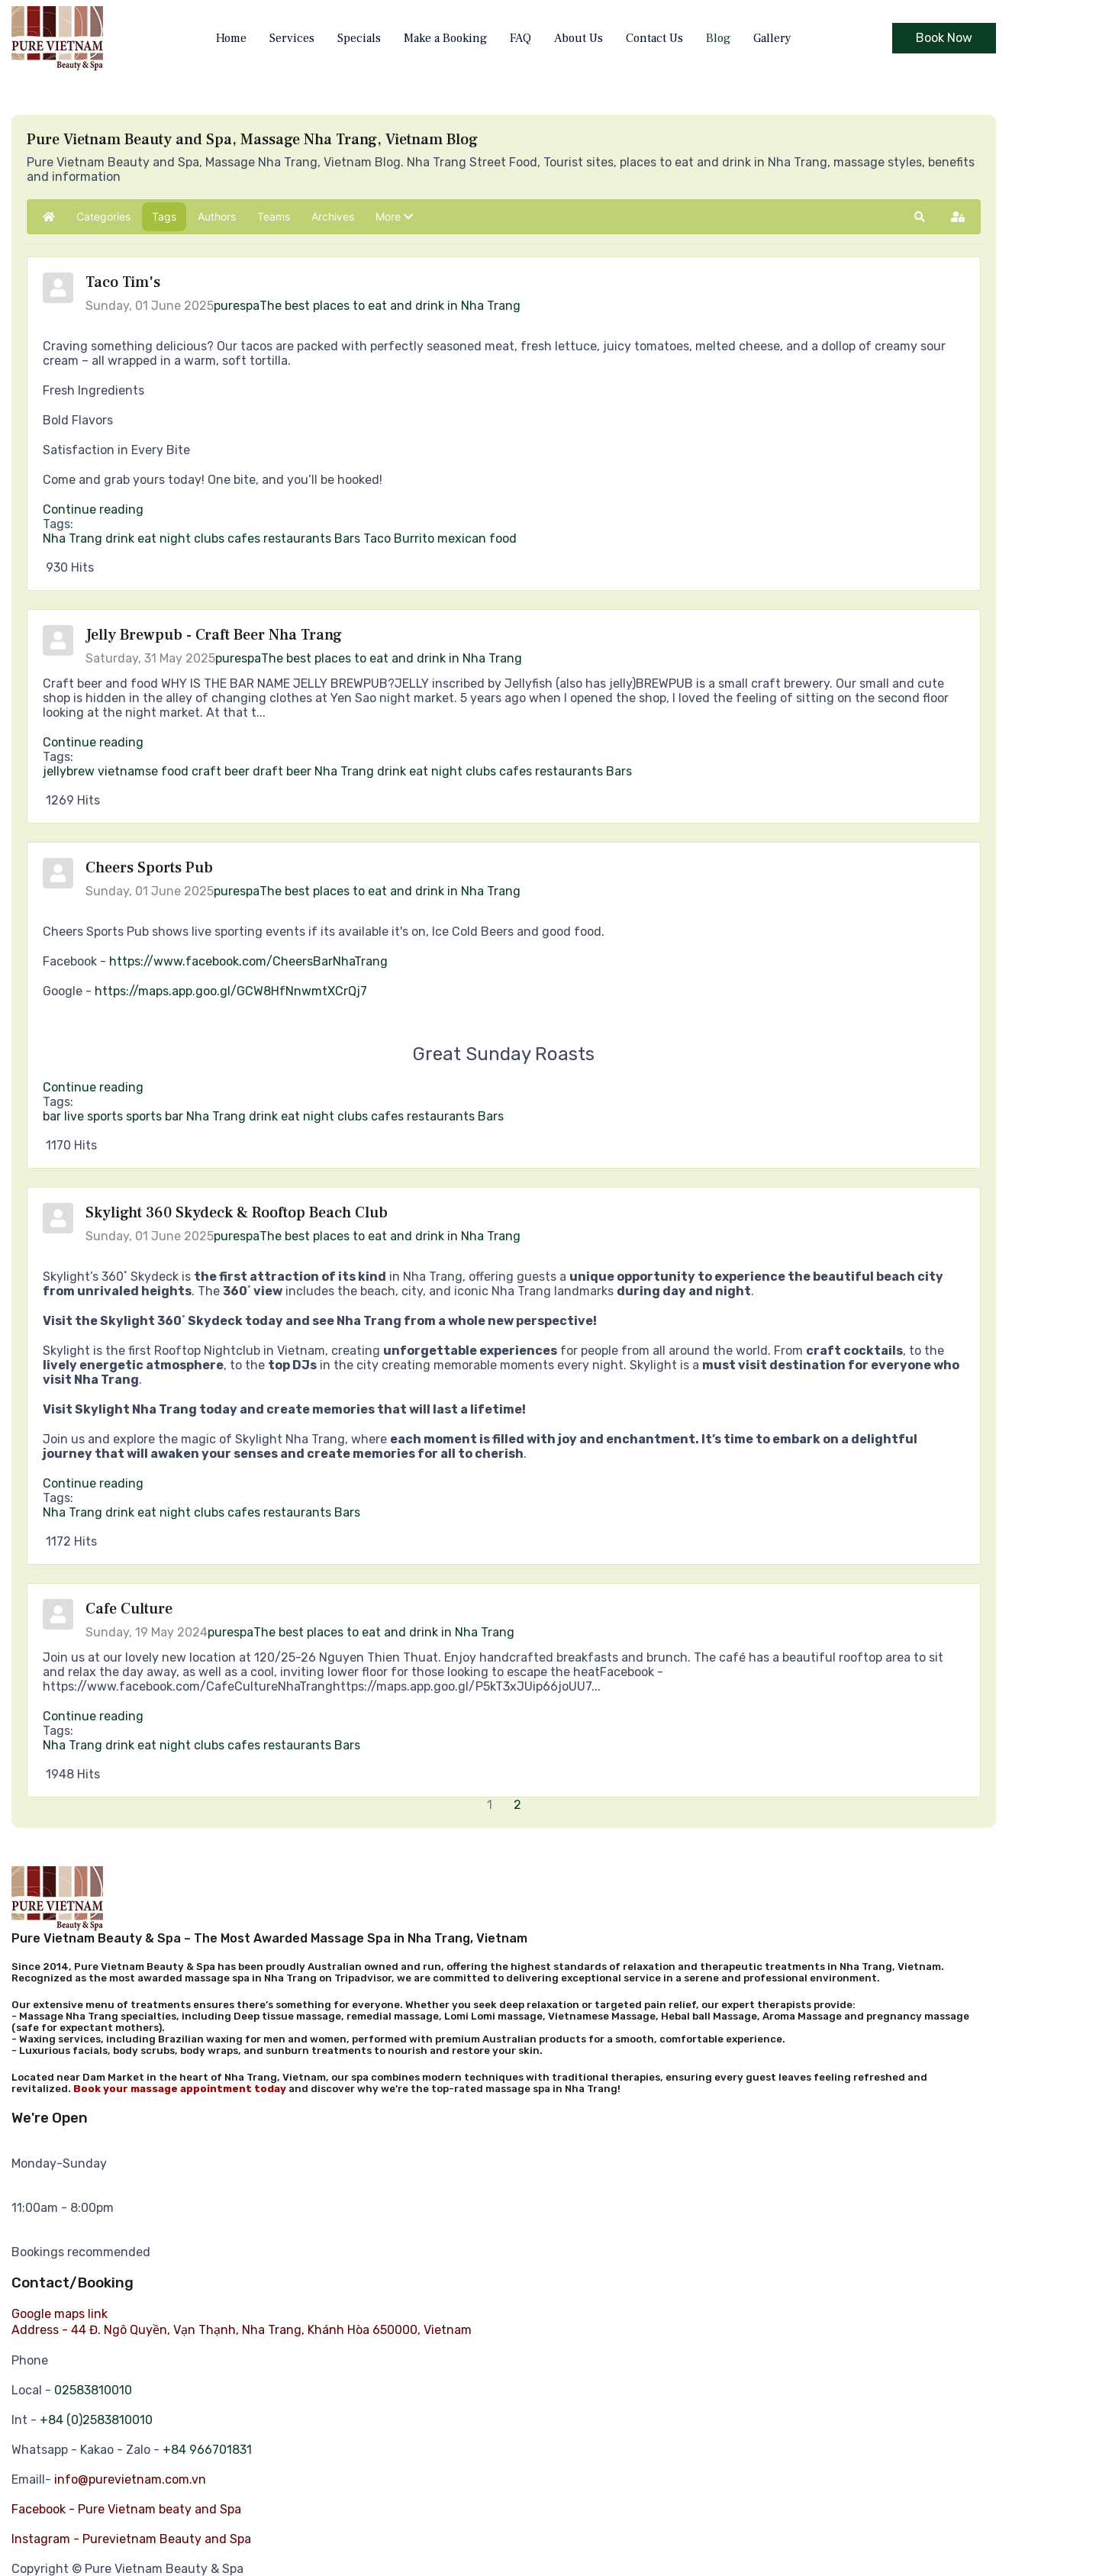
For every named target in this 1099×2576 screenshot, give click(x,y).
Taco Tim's (122, 282)
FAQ (520, 38)
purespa (236, 305)
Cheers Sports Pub (149, 868)
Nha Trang (72, 538)
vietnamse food (143, 771)
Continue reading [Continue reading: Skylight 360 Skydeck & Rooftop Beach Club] (93, 1483)
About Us (578, 38)
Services (291, 38)
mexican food (477, 538)
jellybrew (69, 771)
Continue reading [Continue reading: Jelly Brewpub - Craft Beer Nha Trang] (93, 742)
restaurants (297, 538)
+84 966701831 (207, 2449)
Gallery (772, 38)
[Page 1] (491, 1804)
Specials (359, 38)
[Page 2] (518, 1804)
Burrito (414, 538)
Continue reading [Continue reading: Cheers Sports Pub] (93, 1087)
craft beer (221, 771)
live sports (93, 1116)
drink (119, 538)
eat (146, 538)
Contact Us (654, 38)
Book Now (944, 38)
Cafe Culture (128, 1609)
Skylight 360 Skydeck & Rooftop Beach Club (236, 1213)
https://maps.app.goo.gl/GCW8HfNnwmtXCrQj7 (231, 991)
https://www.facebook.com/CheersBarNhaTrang (248, 961)
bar (52, 1116)
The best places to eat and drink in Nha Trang (389, 305)
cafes (243, 538)
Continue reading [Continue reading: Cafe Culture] (93, 1716)
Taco (377, 538)
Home (231, 38)
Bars (347, 538)
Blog (718, 38)
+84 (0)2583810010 (96, 2420)
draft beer (282, 771)
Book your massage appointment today (179, 2088)
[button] (394, 216)
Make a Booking (445, 38)
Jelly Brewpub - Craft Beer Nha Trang (213, 635)
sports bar (154, 1116)
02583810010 (93, 2390)
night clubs (192, 538)
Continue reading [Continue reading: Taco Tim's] (93, 509)
